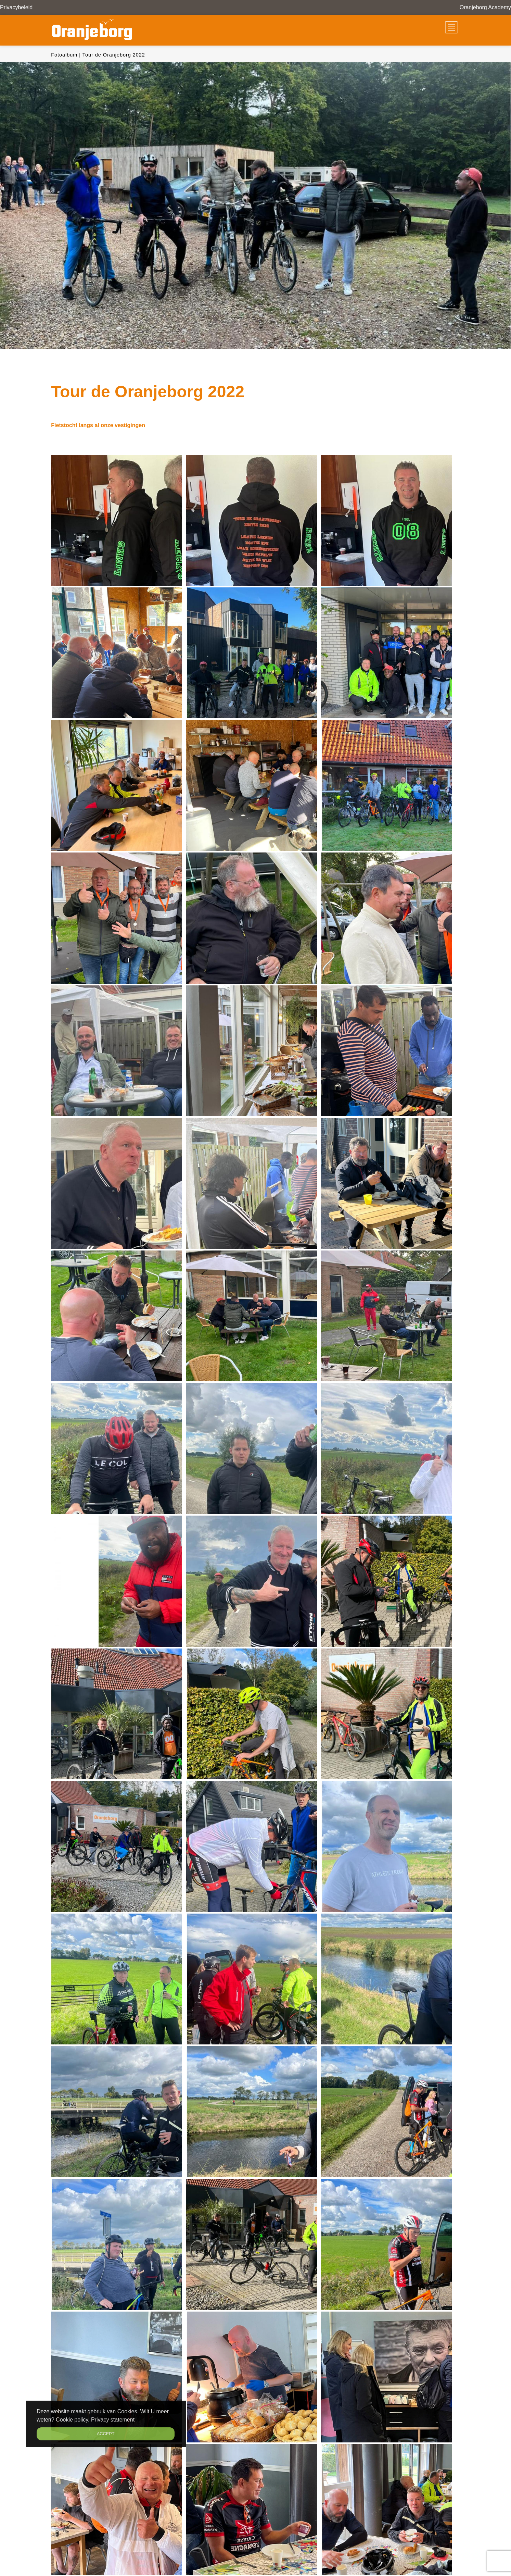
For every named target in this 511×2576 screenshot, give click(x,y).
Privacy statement (113, 2420)
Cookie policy (72, 2420)
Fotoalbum (64, 55)
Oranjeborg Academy (485, 7)
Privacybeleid (16, 7)
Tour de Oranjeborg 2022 (113, 55)
